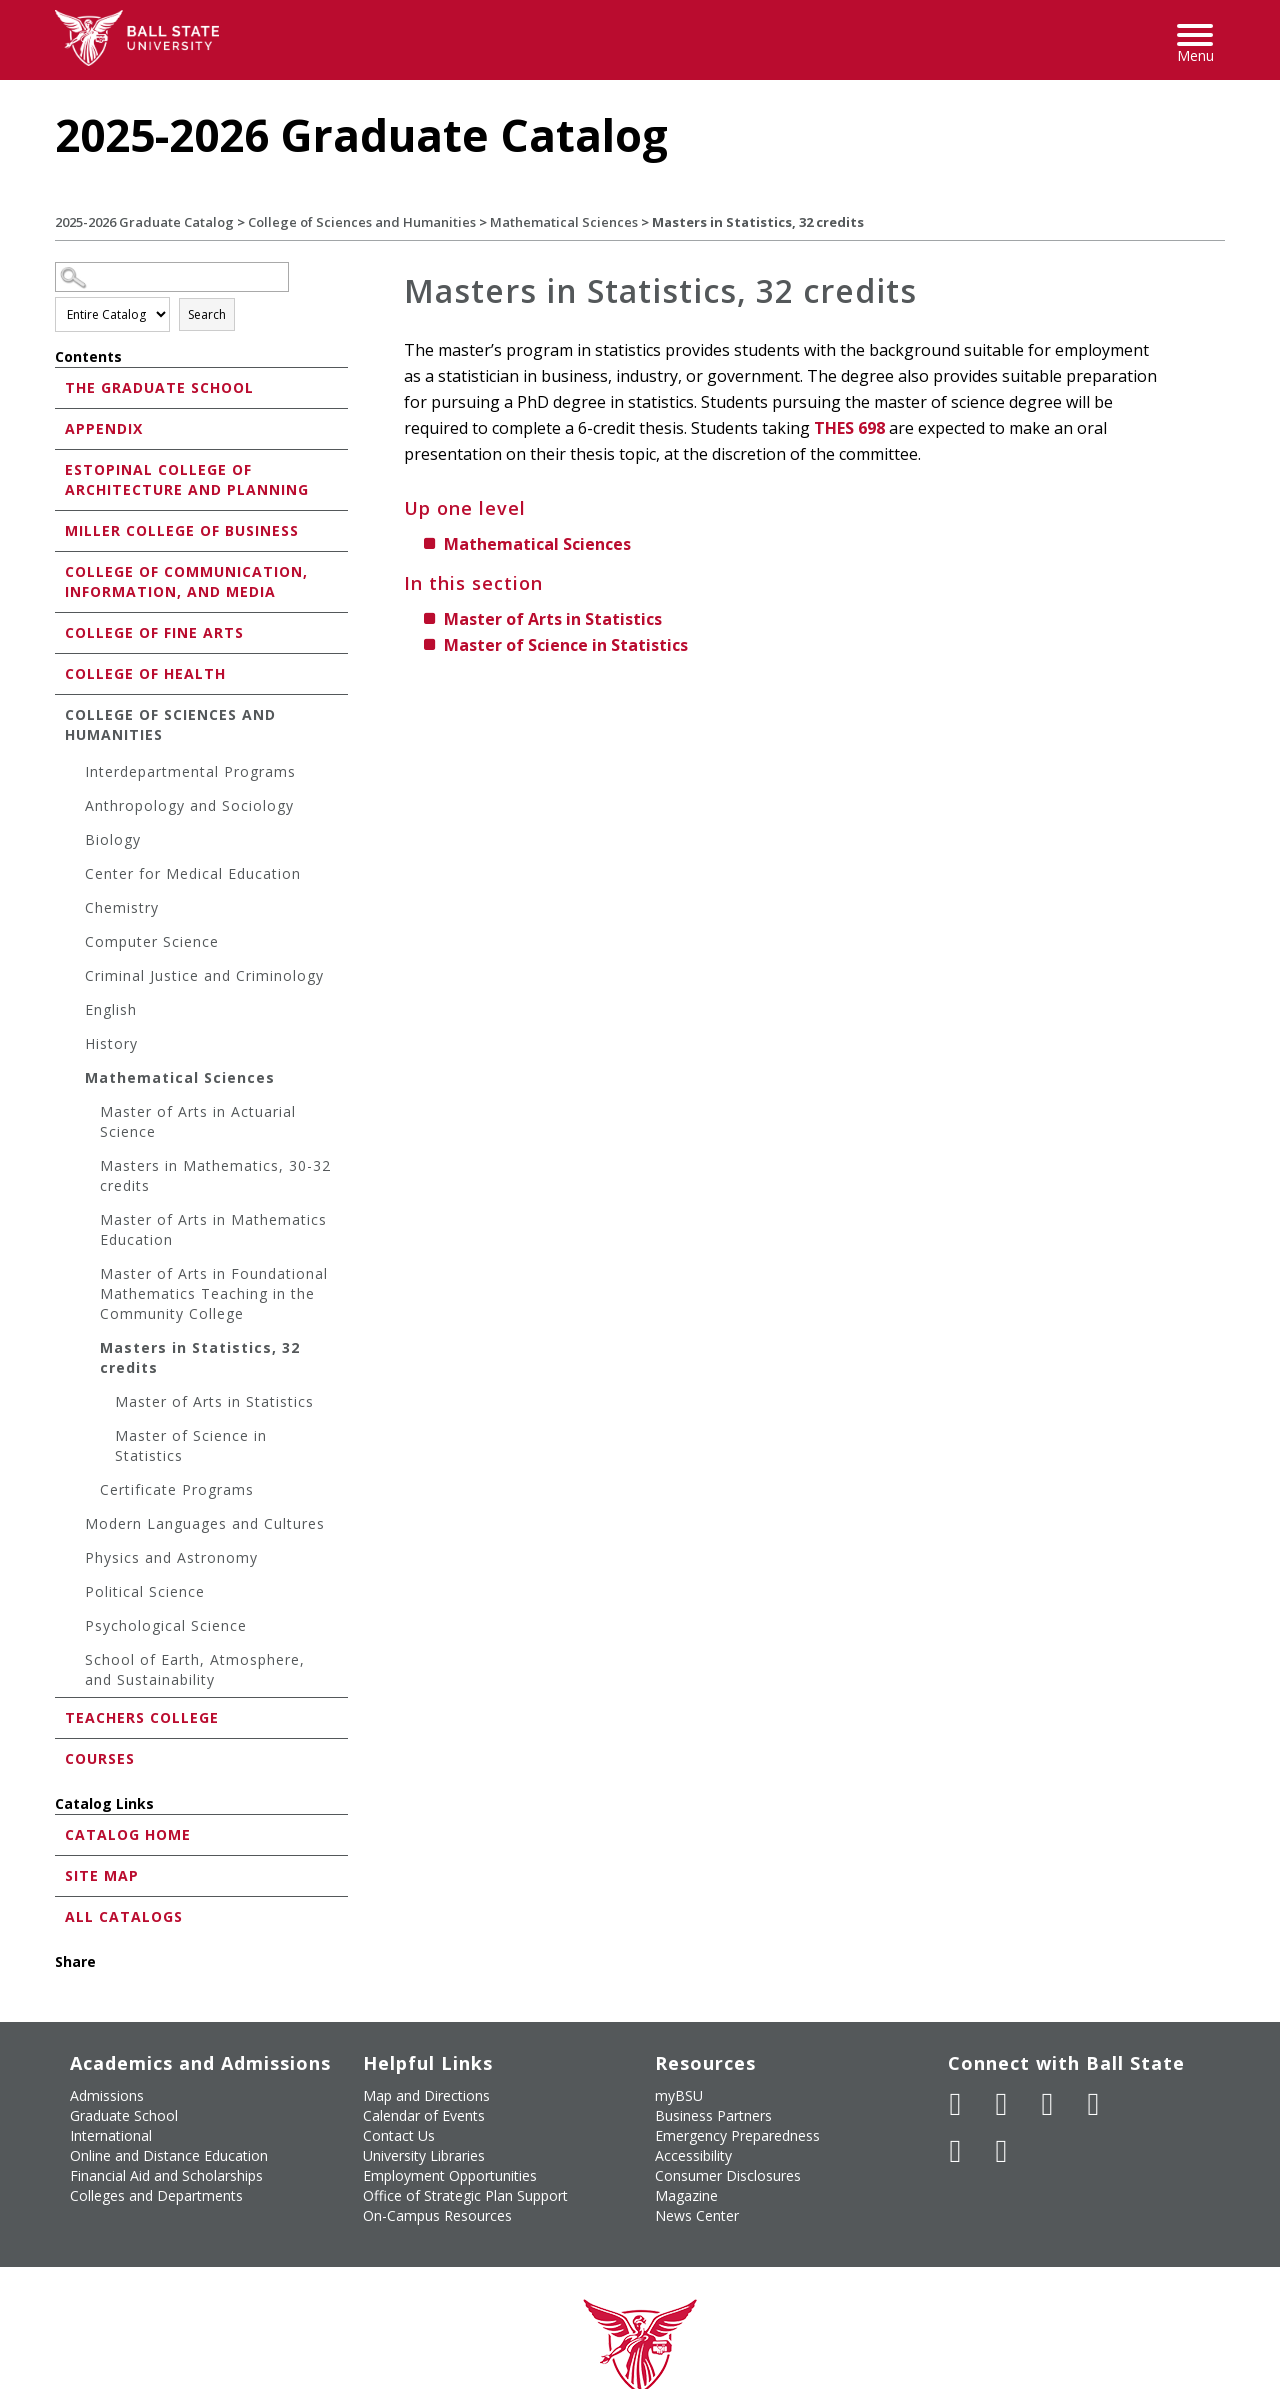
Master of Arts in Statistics (214, 1401)
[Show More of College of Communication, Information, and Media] (60, 570)
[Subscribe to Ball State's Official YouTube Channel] (1048, 2104)
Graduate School (124, 2115)
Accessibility (693, 2155)
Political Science (145, 1591)
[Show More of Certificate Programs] (90, 1492)
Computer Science (152, 941)
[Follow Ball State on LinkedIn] (956, 2151)
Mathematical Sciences (564, 222)
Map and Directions (426, 2095)
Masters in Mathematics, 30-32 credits (215, 1175)
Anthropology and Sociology (189, 805)
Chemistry (122, 907)
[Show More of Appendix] (60, 427)
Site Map (102, 1875)
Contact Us (399, 2135)
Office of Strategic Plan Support (465, 2195)
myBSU (679, 2095)
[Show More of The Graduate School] (60, 386)
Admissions (107, 2095)
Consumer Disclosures (728, 2175)
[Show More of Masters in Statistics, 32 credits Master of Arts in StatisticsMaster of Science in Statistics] (90, 1350)
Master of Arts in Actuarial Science (198, 1121)
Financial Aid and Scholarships (166, 2175)
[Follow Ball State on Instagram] (1094, 2104)
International (111, 2135)
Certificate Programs (177, 1489)
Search (207, 314)
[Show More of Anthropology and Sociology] (75, 808)
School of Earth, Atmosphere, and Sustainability (195, 1669)
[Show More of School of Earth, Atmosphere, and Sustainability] (75, 1662)
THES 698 (849, 428)
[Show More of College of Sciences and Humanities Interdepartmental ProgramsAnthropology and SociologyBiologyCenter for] (60, 713)
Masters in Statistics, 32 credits (200, 1357)
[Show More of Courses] (60, 1757)
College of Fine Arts (154, 632)
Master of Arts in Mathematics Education (213, 1229)
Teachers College (142, 1717)
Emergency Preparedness (737, 2135)
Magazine (686, 2195)
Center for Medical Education (193, 873)
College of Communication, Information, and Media (186, 581)
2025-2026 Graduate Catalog (144, 222)
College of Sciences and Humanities (362, 222)
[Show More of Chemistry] (75, 910)
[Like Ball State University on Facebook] (956, 2104)
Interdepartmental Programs (190, 771)
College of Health (145, 673)
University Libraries (424, 2155)
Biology (113, 839)
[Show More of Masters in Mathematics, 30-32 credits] (90, 1168)
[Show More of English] (75, 1012)
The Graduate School (159, 387)
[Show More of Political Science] (75, 1594)
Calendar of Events (424, 2115)
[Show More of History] (75, 1046)
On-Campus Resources (437, 2215)
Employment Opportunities (450, 2175)
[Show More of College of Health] (60, 672)
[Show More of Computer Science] (75, 944)
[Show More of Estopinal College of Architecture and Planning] (60, 468)
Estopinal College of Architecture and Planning (187, 479)
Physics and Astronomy (171, 1557)
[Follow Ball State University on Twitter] (1002, 2104)
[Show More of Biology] (75, 842)
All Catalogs (124, 1916)
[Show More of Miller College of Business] (60, 529)
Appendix (104, 428)
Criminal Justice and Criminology (204, 975)
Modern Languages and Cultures (205, 1523)
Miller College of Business (182, 530)
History (111, 1043)
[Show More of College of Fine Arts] (60, 631)
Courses (100, 1758)
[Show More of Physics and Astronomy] (75, 1560)
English (111, 1009)
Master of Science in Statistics (191, 1445)
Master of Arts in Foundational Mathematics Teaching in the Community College (214, 1293)
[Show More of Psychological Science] (75, 1628)
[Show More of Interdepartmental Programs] (75, 774)
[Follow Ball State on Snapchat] (1002, 2151)
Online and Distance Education (169, 2155)
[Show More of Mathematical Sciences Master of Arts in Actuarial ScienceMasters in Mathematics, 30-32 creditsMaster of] (75, 1080)
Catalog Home (128, 1834)
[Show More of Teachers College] (60, 1716)
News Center (697, 2215)
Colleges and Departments (156, 2195)
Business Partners (713, 2115)
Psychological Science (166, 1625)
